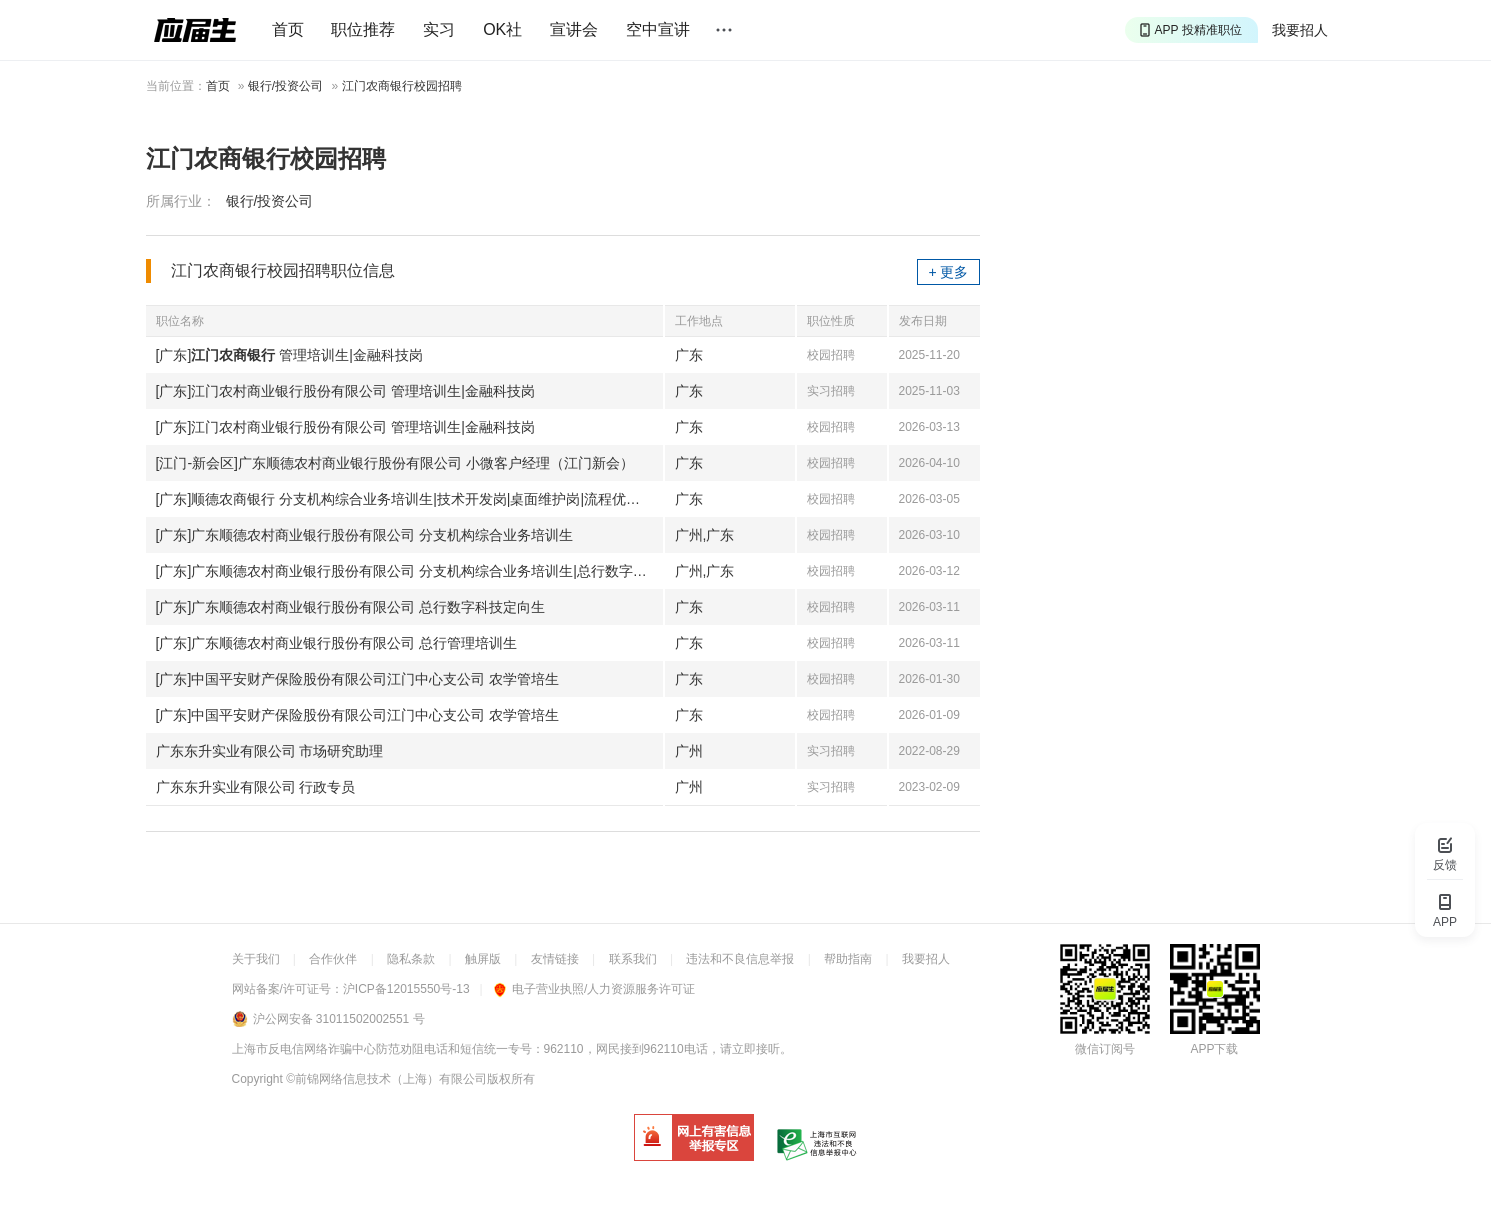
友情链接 (555, 959)
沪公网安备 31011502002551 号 (339, 1019)
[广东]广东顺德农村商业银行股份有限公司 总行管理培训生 (337, 643)
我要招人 (1300, 30)
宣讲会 (574, 29)
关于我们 (256, 959)
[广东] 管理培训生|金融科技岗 (289, 355)
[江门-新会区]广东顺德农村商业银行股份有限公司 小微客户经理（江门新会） (395, 463)
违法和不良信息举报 (740, 959)
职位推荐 (363, 29)
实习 (439, 29)
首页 (288, 29)
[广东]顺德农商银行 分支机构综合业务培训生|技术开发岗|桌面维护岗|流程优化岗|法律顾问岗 (409, 499)
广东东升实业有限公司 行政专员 (256, 787)
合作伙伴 (333, 959)
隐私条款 (411, 959)
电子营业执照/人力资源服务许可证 (594, 989)
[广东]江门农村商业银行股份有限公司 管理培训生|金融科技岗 (345, 391)
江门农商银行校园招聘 (402, 86)
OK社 (502, 29)
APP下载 (1214, 1049)
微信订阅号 (1105, 1049)
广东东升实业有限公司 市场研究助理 (270, 751)
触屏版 (483, 959)
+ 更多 (948, 272)
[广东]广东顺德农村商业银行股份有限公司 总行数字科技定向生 (351, 607)
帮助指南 (848, 959)
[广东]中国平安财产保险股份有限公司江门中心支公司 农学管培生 (358, 679)
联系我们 (633, 959)
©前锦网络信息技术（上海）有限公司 (386, 1079)
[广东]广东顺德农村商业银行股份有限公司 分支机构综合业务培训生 (365, 535)
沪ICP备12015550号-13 (406, 989)
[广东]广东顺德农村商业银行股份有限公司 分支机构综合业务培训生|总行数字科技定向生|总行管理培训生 (409, 571)
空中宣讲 (658, 29)
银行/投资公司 (285, 86)
